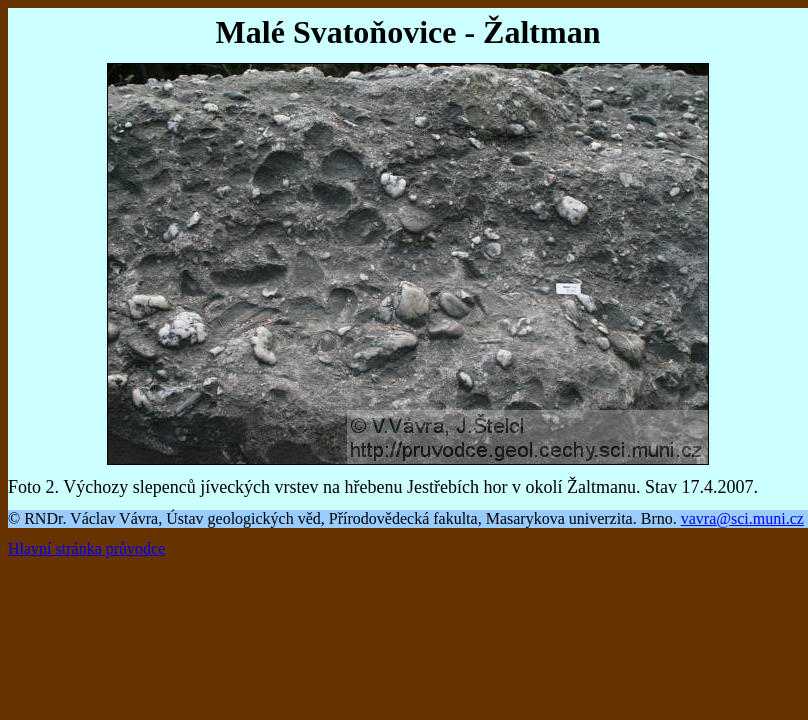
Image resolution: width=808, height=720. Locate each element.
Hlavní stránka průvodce (86, 548)
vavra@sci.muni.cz (742, 518)
